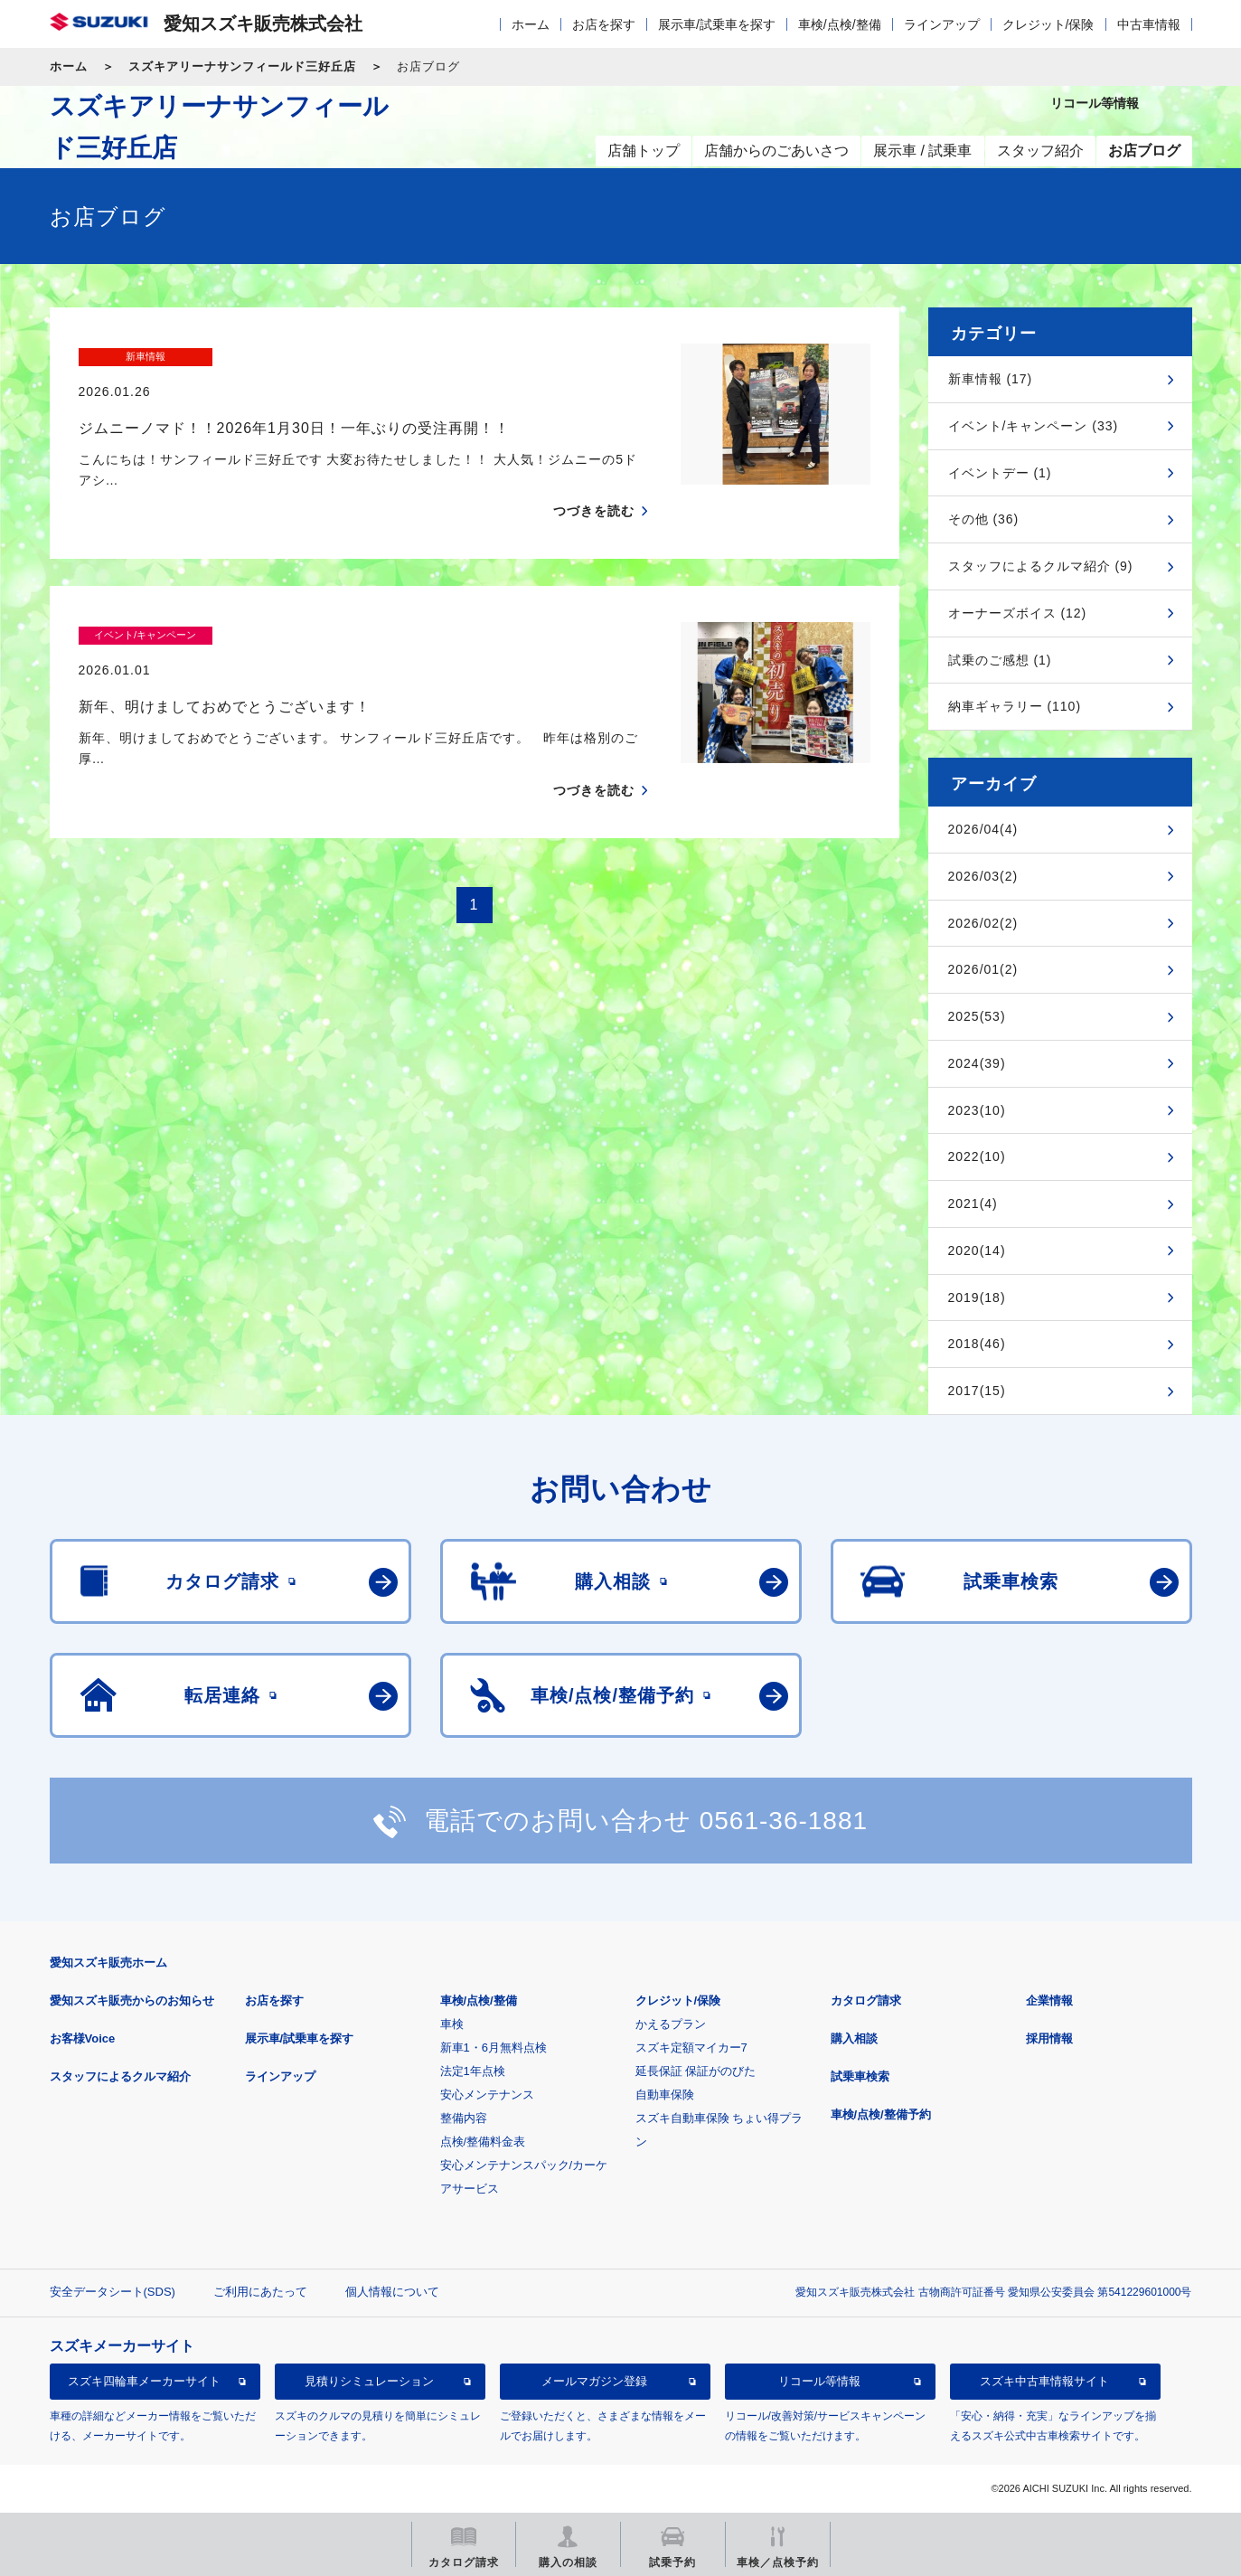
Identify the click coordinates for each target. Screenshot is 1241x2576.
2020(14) (977, 1250)
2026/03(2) (983, 876)
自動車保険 (664, 2094)
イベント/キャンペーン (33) (1033, 426)
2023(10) (977, 1110)
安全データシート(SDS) (112, 2291)
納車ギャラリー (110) (1015, 706)
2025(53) (977, 1016)
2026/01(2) (983, 969)
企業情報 (1049, 2000)
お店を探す (603, 24)
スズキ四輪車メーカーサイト (144, 2381)
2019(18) (977, 1297)
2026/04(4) (983, 829)
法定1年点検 (472, 2071)
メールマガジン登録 (594, 2381)
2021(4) (973, 1203)
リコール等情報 (819, 2381)
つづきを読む (594, 476)
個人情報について (392, 2291)
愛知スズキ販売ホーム (108, 1962)
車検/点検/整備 (839, 24)
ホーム (531, 24)
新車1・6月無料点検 (493, 2047)
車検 (452, 2024)
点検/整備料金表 (483, 2141)
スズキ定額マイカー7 (691, 2047)
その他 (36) (984, 519)
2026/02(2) (983, 923)
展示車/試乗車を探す (717, 24)
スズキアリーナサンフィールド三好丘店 (242, 66)
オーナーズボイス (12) (1017, 613)
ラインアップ (942, 24)
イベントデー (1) (1000, 473)
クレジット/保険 (1048, 24)
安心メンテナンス (487, 2094)
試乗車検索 (860, 2076)
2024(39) (977, 1063)
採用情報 (1049, 2038)
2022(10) (977, 1156)
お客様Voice (83, 2038)
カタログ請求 (866, 2000)
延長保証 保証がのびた (696, 2071)
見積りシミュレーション (369, 2381)
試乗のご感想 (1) (1000, 660)
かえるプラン (670, 2024)
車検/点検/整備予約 (881, 2114)
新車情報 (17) (990, 379)
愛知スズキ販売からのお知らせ (132, 2000)
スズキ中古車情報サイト (1044, 2381)
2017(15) (977, 1390)
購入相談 (854, 2038)
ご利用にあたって (260, 2291)
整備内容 (463, 2118)
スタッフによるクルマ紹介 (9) (1040, 566)
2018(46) (977, 1343)
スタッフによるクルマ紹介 (120, 2076)
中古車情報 (1148, 24)
